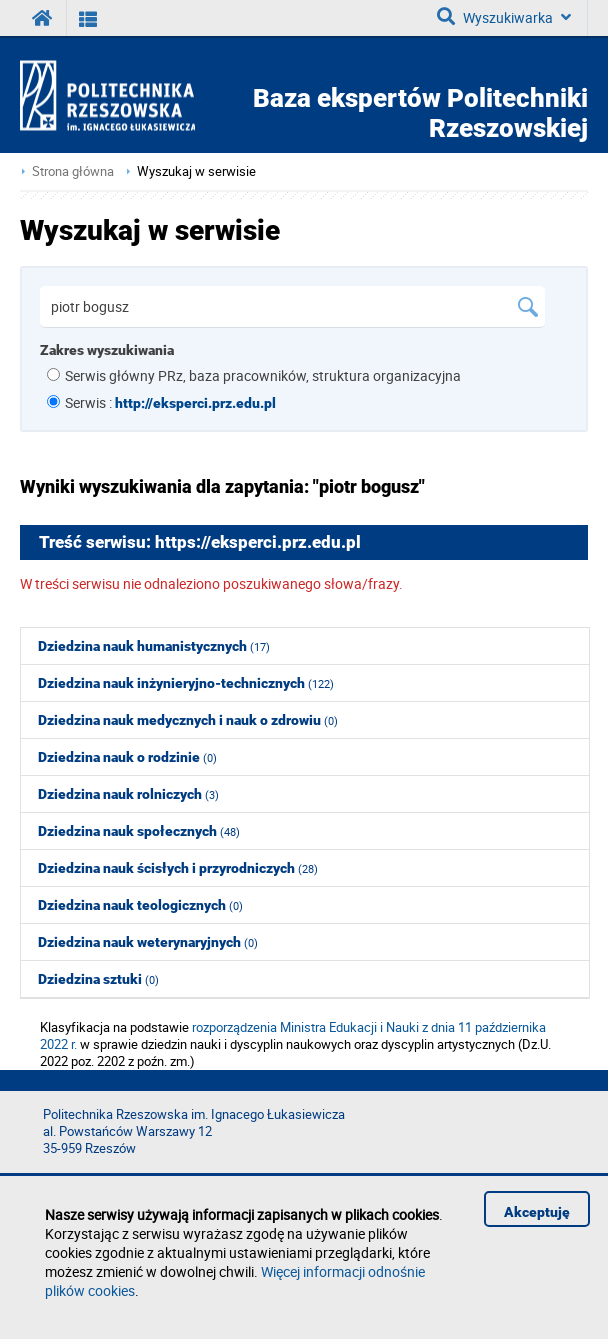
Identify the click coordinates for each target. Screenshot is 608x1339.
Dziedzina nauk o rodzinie (127, 757)
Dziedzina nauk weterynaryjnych (148, 942)
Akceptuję (537, 1212)
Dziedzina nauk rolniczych (128, 794)
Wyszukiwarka (504, 17)
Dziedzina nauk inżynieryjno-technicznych (186, 683)
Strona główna (73, 171)
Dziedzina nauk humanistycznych (154, 646)
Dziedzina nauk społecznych (139, 831)
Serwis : (170, 402)
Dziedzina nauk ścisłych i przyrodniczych (178, 868)
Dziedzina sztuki (98, 979)
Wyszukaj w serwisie (196, 171)
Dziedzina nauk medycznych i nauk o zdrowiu (188, 720)
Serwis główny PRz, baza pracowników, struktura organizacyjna (263, 375)
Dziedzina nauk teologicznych (140, 905)
